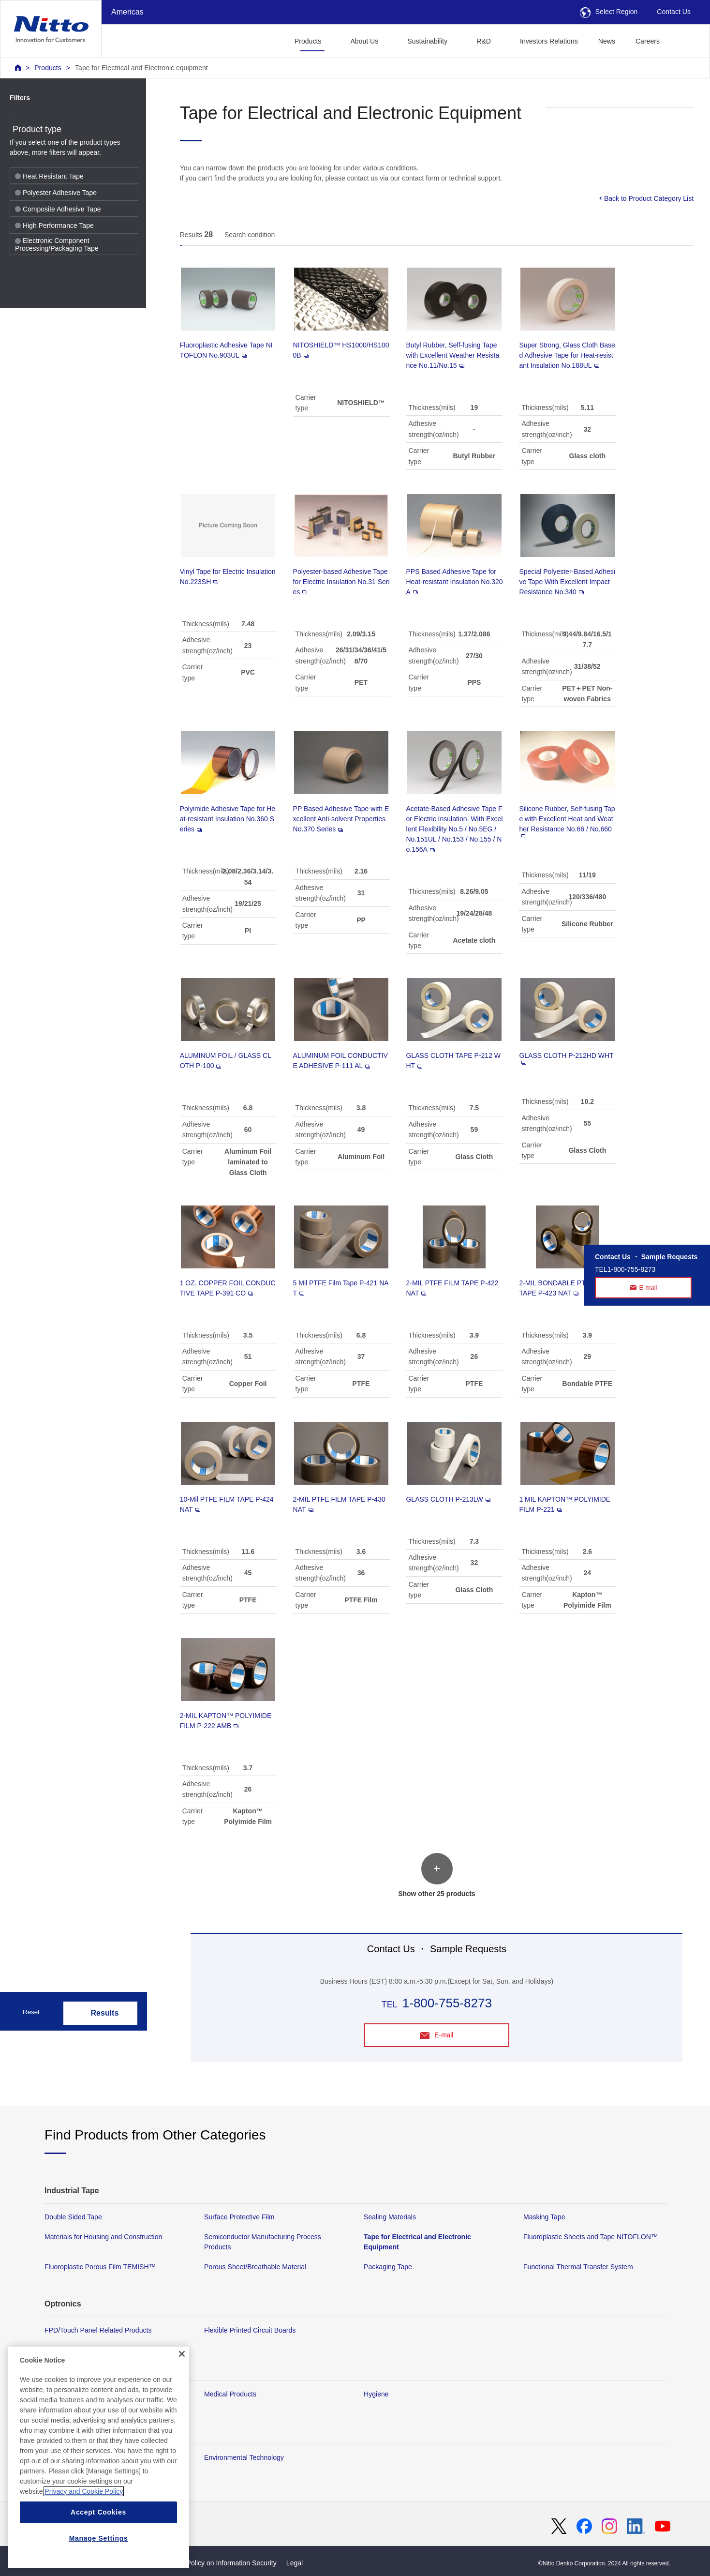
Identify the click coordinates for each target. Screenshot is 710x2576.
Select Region (609, 11)
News (606, 41)
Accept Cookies (98, 2540)
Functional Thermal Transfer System (578, 2267)
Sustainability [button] (427, 41)
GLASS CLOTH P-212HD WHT (566, 1058)
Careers (648, 41)
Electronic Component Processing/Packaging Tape (57, 244)
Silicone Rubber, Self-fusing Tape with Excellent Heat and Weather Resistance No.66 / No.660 (567, 821)
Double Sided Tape (73, 2217)
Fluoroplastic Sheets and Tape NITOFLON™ (590, 2237)
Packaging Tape (388, 2267)
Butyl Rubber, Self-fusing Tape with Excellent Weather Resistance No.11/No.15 (452, 355)
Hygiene (376, 2394)
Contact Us (674, 11)
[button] (685, 40)
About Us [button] (364, 41)
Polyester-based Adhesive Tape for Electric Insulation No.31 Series (341, 582)
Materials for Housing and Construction (103, 2237)
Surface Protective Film (239, 2217)
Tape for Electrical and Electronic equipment (141, 68)
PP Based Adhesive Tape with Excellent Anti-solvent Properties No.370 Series (341, 819)
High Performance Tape (54, 225)
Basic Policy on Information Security (222, 2563)
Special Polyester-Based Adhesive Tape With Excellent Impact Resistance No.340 (567, 582)
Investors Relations (549, 41)
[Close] (181, 2382)
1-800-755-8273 (447, 2003)
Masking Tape (544, 2217)
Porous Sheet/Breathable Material (255, 2267)
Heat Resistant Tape (49, 176)
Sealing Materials (390, 2217)
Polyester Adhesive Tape (56, 192)
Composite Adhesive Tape (58, 209)
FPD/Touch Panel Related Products (97, 2330)
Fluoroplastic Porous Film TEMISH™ (100, 2267)
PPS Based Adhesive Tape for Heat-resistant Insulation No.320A (454, 582)
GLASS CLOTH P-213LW (448, 1499)
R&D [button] (483, 41)
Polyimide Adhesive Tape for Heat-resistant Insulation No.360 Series (227, 819)
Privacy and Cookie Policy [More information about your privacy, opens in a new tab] (83, 2519)
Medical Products (230, 2394)
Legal (294, 2563)
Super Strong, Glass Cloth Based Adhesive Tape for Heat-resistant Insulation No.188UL (567, 355)
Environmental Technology (244, 2457)
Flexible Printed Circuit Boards (250, 2330)
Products (47, 68)
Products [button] (308, 41)
